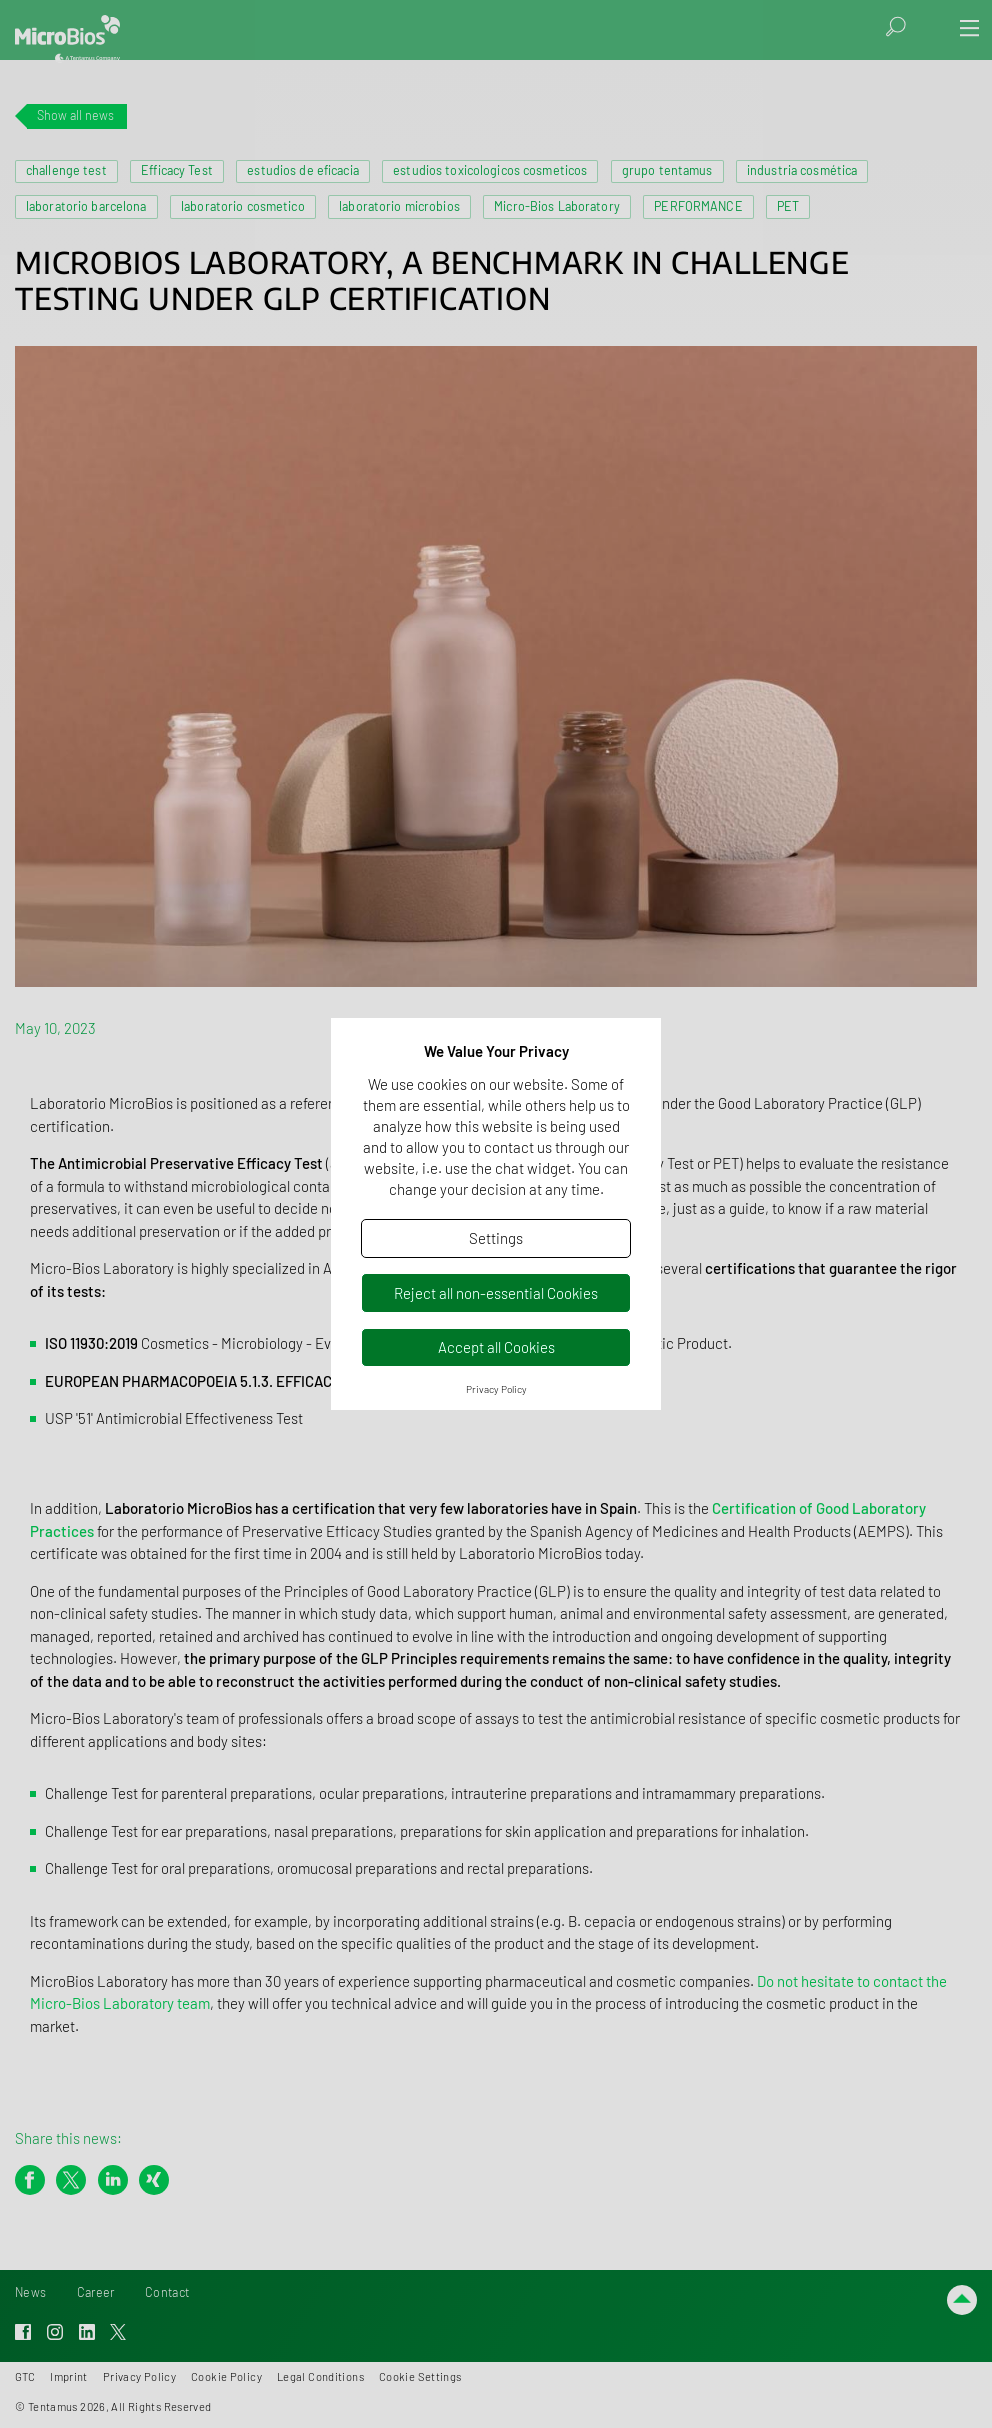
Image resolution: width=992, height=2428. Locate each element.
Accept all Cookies (496, 1347)
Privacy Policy (496, 1389)
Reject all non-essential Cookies (496, 1293)
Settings (496, 1238)
